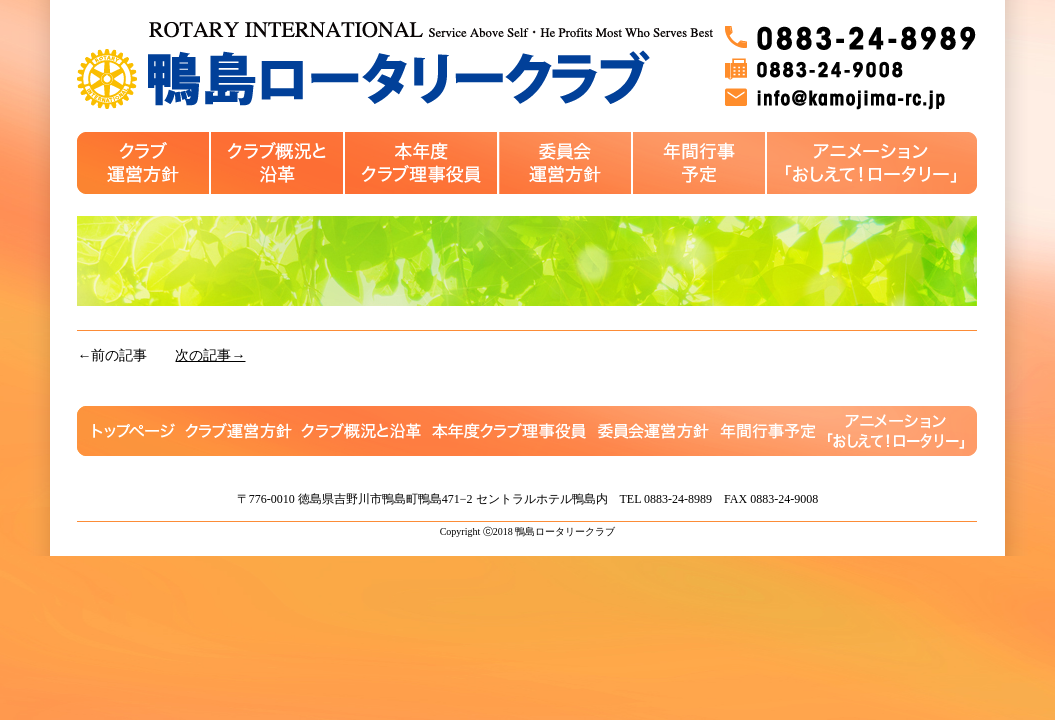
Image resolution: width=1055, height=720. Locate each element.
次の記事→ (210, 355)
